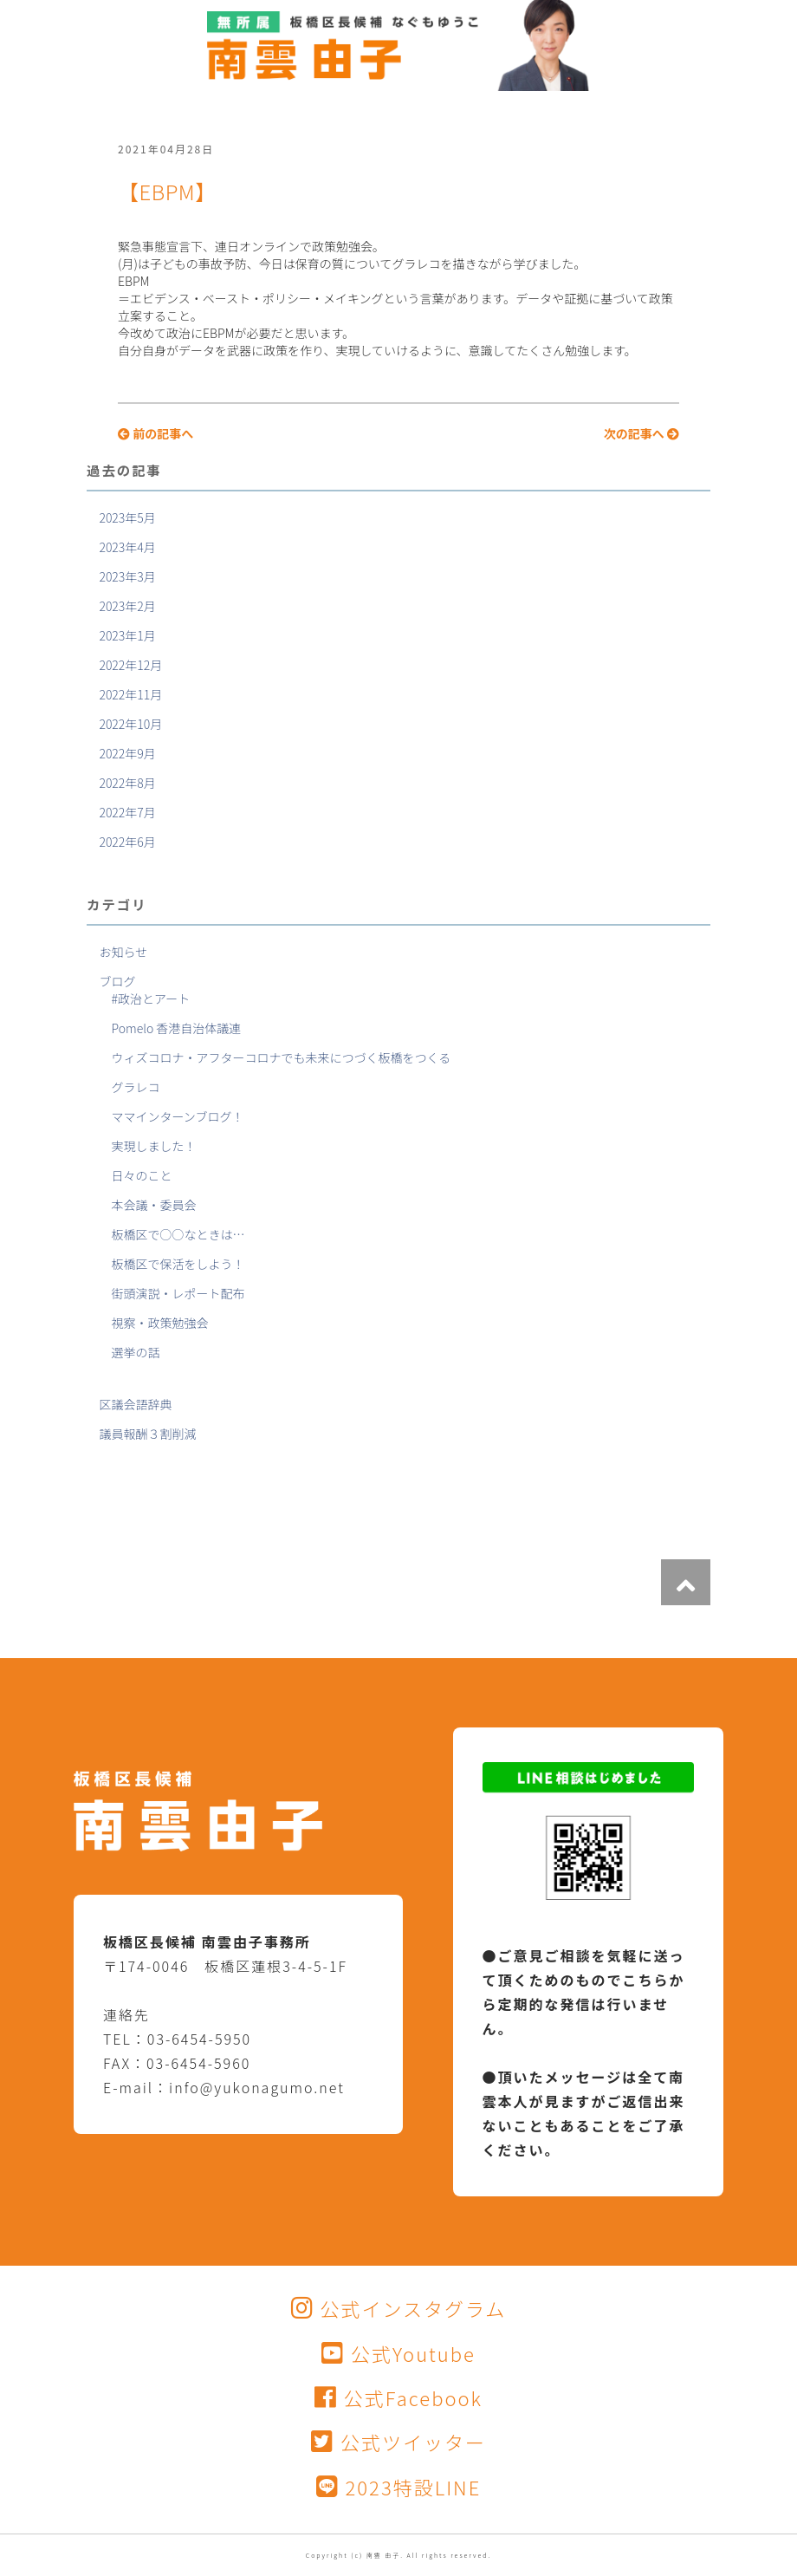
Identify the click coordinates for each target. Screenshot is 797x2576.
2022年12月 (130, 664)
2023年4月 (127, 547)
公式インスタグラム (399, 2308)
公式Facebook (398, 2397)
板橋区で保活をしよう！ (178, 1263)
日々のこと (142, 1175)
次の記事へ (641, 433)
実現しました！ (154, 1146)
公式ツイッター (398, 2442)
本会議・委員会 (154, 1204)
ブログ (117, 981)
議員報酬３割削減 (147, 1433)
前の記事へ (155, 433)
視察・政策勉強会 (160, 1322)
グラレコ (136, 1087)
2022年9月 (127, 753)
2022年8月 (127, 782)
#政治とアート (151, 998)
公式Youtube (398, 2353)
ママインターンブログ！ (178, 1116)
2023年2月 (127, 606)
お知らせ (123, 951)
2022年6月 (127, 841)
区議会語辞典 (135, 1404)
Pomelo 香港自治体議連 (177, 1028)
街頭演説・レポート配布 (178, 1293)
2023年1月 (127, 635)
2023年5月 (127, 517)
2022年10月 (130, 723)
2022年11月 (130, 694)
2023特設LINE (399, 2487)
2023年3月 (127, 576)
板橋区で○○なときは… (178, 1234)
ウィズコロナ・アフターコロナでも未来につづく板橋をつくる (281, 1057)
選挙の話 (136, 1352)
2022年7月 (127, 812)
